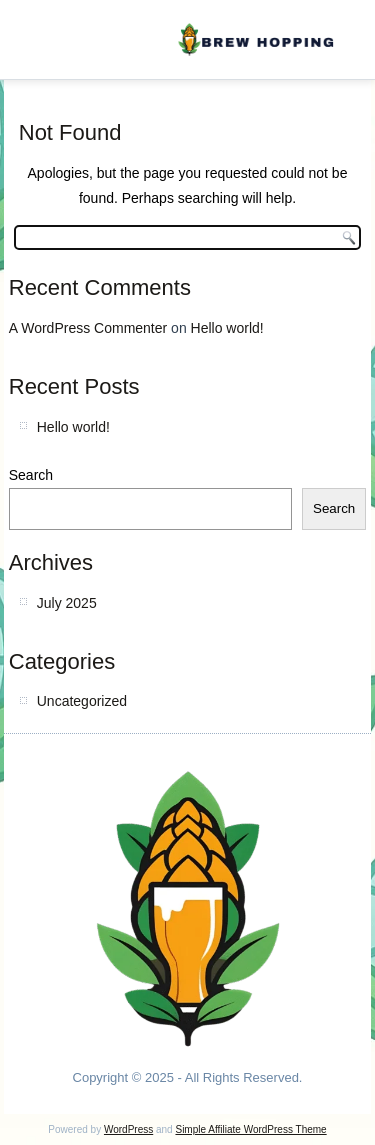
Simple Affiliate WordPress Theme (250, 1129)
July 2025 (67, 603)
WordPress (128, 1129)
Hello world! (227, 328)
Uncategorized (82, 701)
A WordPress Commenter (88, 328)
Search (31, 475)
